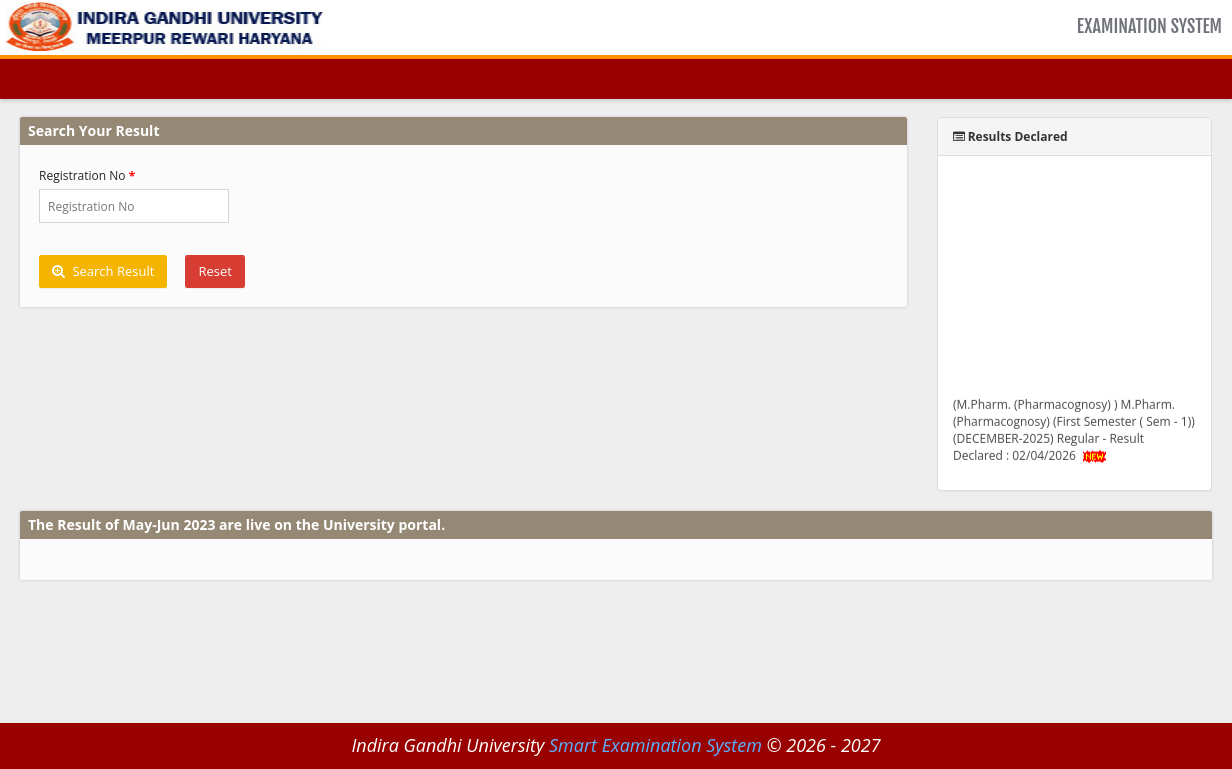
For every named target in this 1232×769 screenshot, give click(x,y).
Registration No (82, 175)
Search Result (103, 271)
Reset (214, 271)
